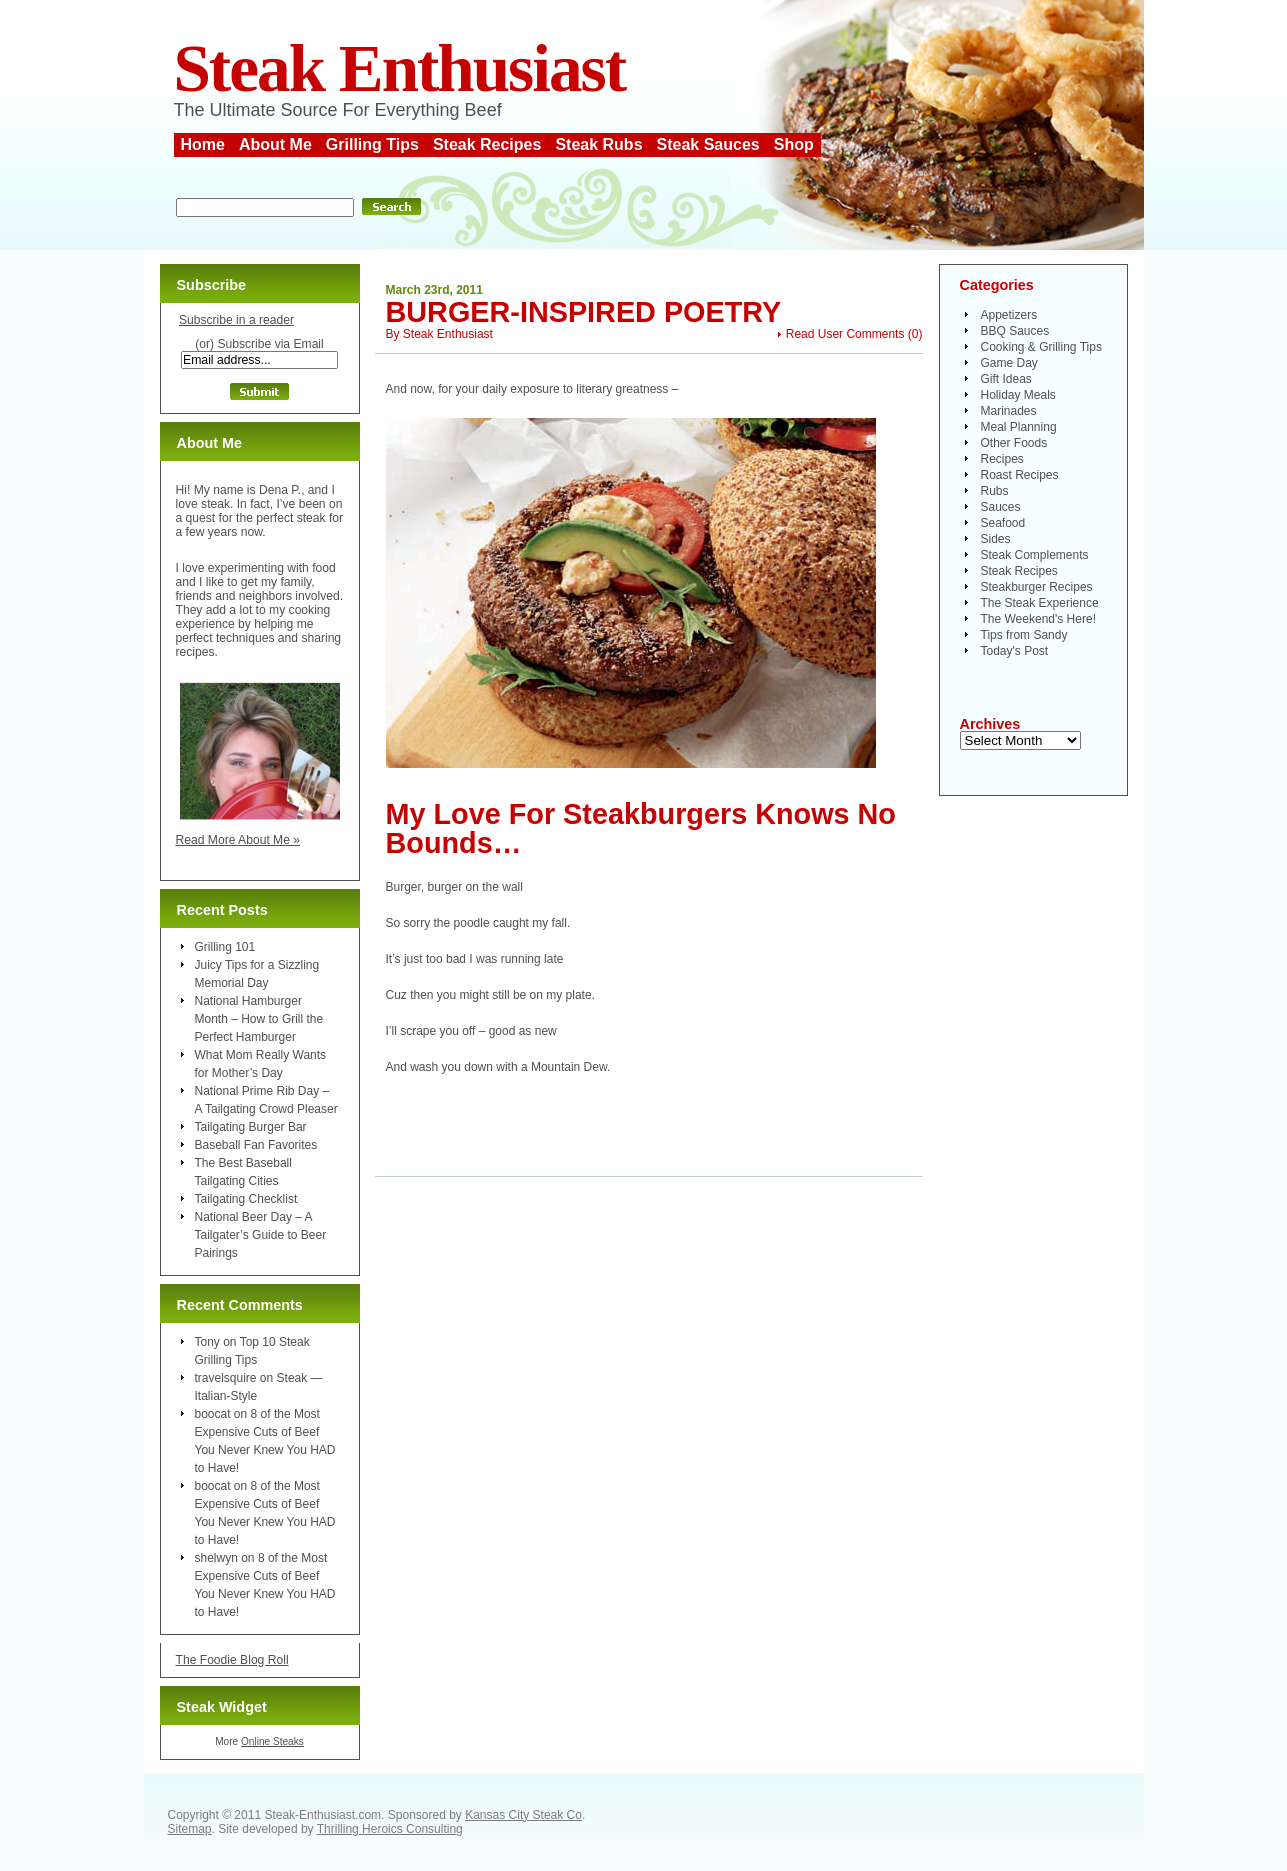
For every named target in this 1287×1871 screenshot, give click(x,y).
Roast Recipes (1020, 475)
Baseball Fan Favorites (256, 1145)
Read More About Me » (238, 840)
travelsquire (226, 1378)
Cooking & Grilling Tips (1041, 347)
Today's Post (1015, 651)
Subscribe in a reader (236, 320)
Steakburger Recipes (1037, 587)
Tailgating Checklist (246, 1199)
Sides (996, 539)
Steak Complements (1035, 555)
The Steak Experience (1040, 603)
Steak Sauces (708, 144)
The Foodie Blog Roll (232, 1660)
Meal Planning (1019, 427)
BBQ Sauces (1015, 331)
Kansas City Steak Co (523, 1815)
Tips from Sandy (1024, 635)
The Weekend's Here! (1038, 619)
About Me (275, 144)
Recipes (1002, 459)
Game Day (1009, 363)
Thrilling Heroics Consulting (390, 1829)
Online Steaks (272, 1741)
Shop (794, 144)
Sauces (1001, 507)
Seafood (1003, 523)
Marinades (1009, 411)
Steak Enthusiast (400, 68)
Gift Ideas (1006, 379)
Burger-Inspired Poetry (584, 312)
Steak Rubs (598, 144)
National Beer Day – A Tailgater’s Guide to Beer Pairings (261, 1235)
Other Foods (1014, 443)
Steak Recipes (487, 144)
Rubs (995, 491)
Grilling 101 (225, 947)
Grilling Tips (372, 144)
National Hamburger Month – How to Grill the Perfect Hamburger (259, 1019)
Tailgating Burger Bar (251, 1127)
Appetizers (1009, 315)
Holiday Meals (1018, 395)
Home (203, 144)
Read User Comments (845, 334)
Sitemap (190, 1829)
